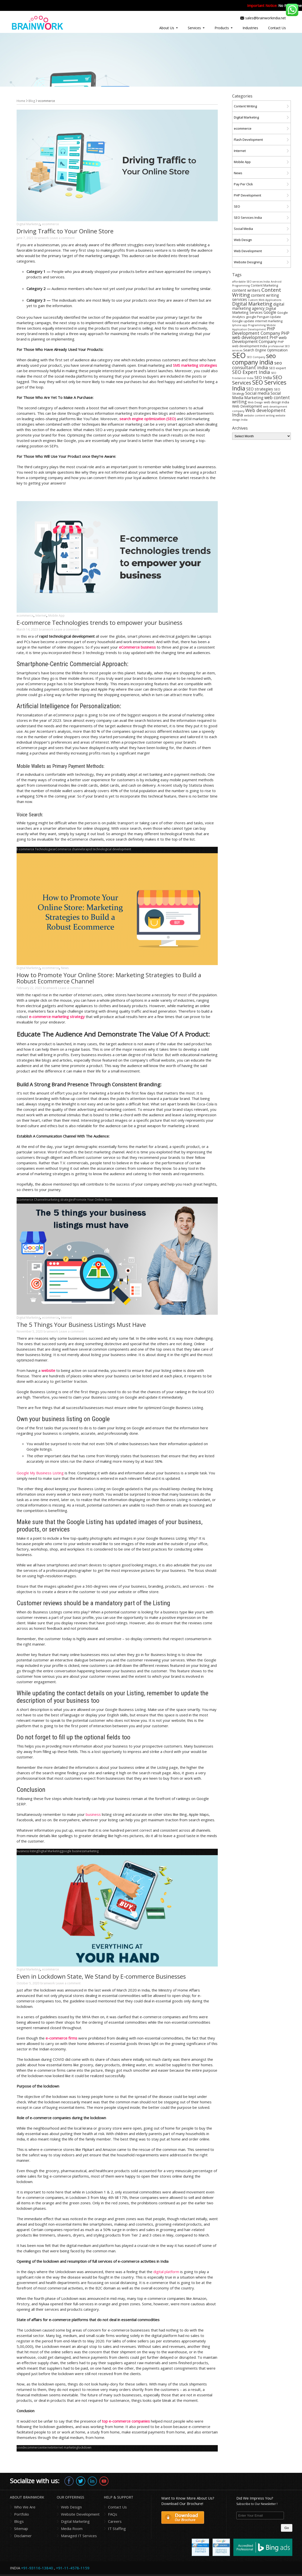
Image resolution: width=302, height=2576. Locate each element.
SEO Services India (248, 217)
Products (222, 27)
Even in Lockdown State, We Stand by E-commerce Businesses (101, 1976)
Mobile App (56, 615)
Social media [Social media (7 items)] (257, 393)
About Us (166, 27)
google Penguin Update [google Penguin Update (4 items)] (263, 317)
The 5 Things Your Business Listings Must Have (81, 1324)
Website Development (80, 2514)
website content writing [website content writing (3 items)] (259, 415)
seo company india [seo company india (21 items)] (254, 358)
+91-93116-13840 (37, 2567)
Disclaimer (23, 2535)
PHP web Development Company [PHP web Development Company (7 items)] (259, 339)
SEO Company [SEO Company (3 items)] (256, 357)
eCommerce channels (69, 849)
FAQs (112, 2514)
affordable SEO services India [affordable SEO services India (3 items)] (251, 281)
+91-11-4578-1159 (72, 2567)
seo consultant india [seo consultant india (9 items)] (257, 365)
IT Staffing (117, 2528)
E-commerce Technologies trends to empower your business (99, 622)
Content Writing (245, 106)
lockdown (84, 2447)
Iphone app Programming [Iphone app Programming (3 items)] (249, 325)
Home (21, 101)
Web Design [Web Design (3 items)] (255, 402)
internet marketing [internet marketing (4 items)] (268, 321)
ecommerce (50, 224)
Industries (250, 27)
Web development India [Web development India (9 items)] (259, 412)
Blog (31, 101)
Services (194, 27)
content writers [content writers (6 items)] (246, 290)
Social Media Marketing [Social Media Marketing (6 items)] (256, 395)
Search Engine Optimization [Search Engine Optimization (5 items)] (265, 350)
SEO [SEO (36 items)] (239, 355)
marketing (91, 1851)
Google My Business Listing (40, 1472)
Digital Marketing (28, 224)
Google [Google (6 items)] (270, 312)
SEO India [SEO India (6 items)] (263, 377)
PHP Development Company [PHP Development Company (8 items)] (256, 331)
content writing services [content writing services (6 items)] (255, 297)
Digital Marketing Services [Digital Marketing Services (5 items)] (254, 310)
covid (20, 2447)
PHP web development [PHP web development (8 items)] (260, 335)
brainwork (41, 238)
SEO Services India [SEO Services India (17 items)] (259, 385)
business (93, 1814)
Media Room (71, 2528)
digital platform (166, 2271)
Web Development (248, 251)
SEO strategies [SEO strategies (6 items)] (259, 389)
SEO (237, 206)
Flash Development (248, 139)
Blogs (19, 2521)
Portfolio (21, 2514)
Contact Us (277, 27)
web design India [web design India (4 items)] (276, 402)
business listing (27, 1851)
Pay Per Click (243, 184)
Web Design (243, 240)
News (65, 968)
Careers (115, 2521)
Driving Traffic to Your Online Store (65, 231)
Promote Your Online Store (93, 1199)
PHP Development (247, 195)
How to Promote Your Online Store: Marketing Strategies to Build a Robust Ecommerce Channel (109, 978)
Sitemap (21, 2528)
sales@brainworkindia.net (265, 18)
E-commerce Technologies (35, 849)
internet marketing (65, 2447)
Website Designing (248, 262)
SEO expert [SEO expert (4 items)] (277, 368)
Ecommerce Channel (31, 1199)
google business (72, 1851)
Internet (40, 615)
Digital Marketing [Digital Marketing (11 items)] (252, 303)
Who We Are (24, 2506)
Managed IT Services (79, 2535)
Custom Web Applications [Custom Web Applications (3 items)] (264, 300)
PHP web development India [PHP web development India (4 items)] (258, 344)
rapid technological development (107, 849)
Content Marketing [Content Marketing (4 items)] (264, 285)
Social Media (243, 228)
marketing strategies (59, 1199)
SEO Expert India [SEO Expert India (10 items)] (251, 372)
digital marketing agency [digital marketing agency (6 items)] (258, 306)
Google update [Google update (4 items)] (243, 321)
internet (46, 2447)
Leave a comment (62, 238)
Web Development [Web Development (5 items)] (247, 406)
